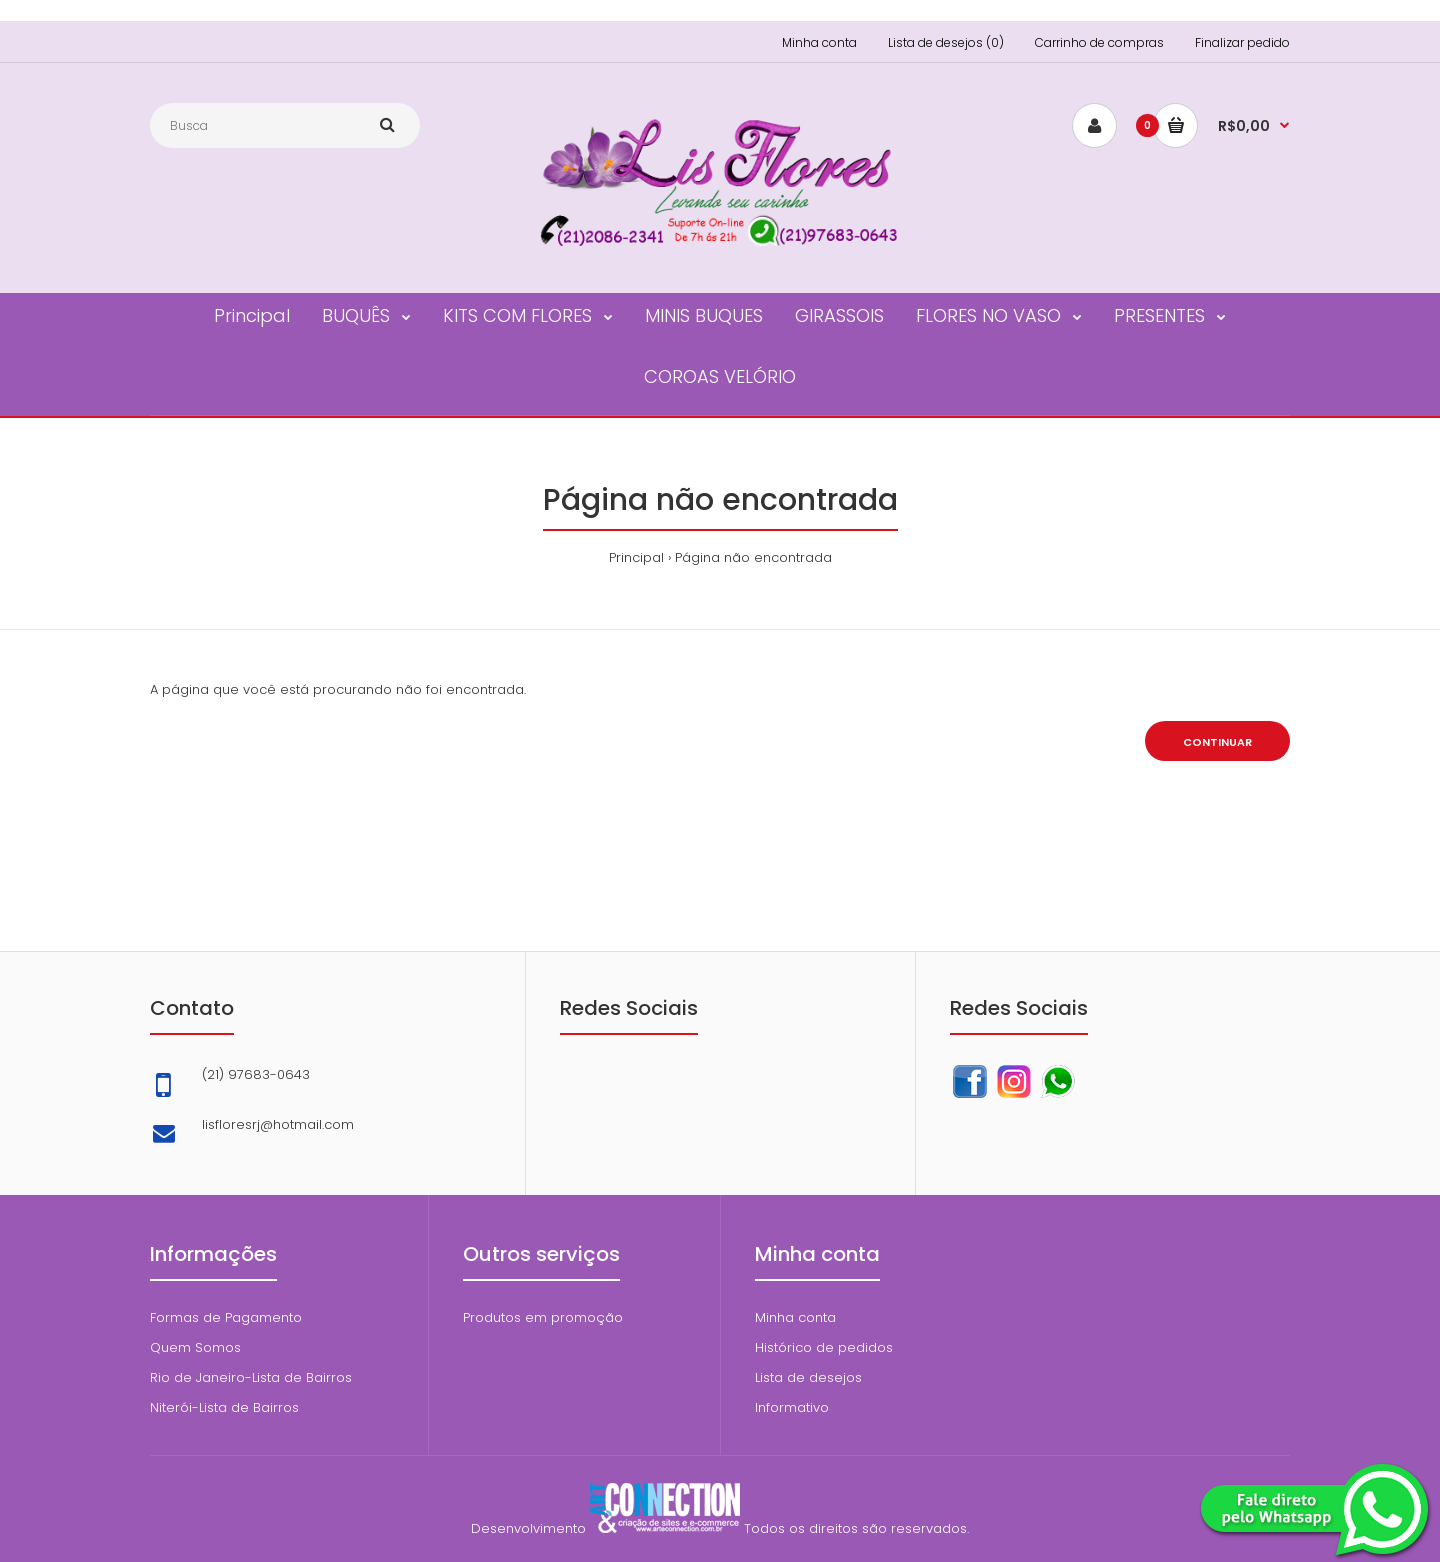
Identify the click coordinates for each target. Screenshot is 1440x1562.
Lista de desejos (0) (946, 42)
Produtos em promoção (543, 1317)
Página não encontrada (753, 557)
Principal (636, 557)
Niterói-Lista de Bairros (224, 1407)
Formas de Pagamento (226, 1317)
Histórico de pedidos (824, 1347)
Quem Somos (195, 1347)
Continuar (1217, 742)
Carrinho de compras (1099, 42)
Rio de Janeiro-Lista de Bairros (251, 1377)
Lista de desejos (808, 1377)
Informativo (792, 1407)
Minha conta (819, 42)
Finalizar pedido (1242, 42)
